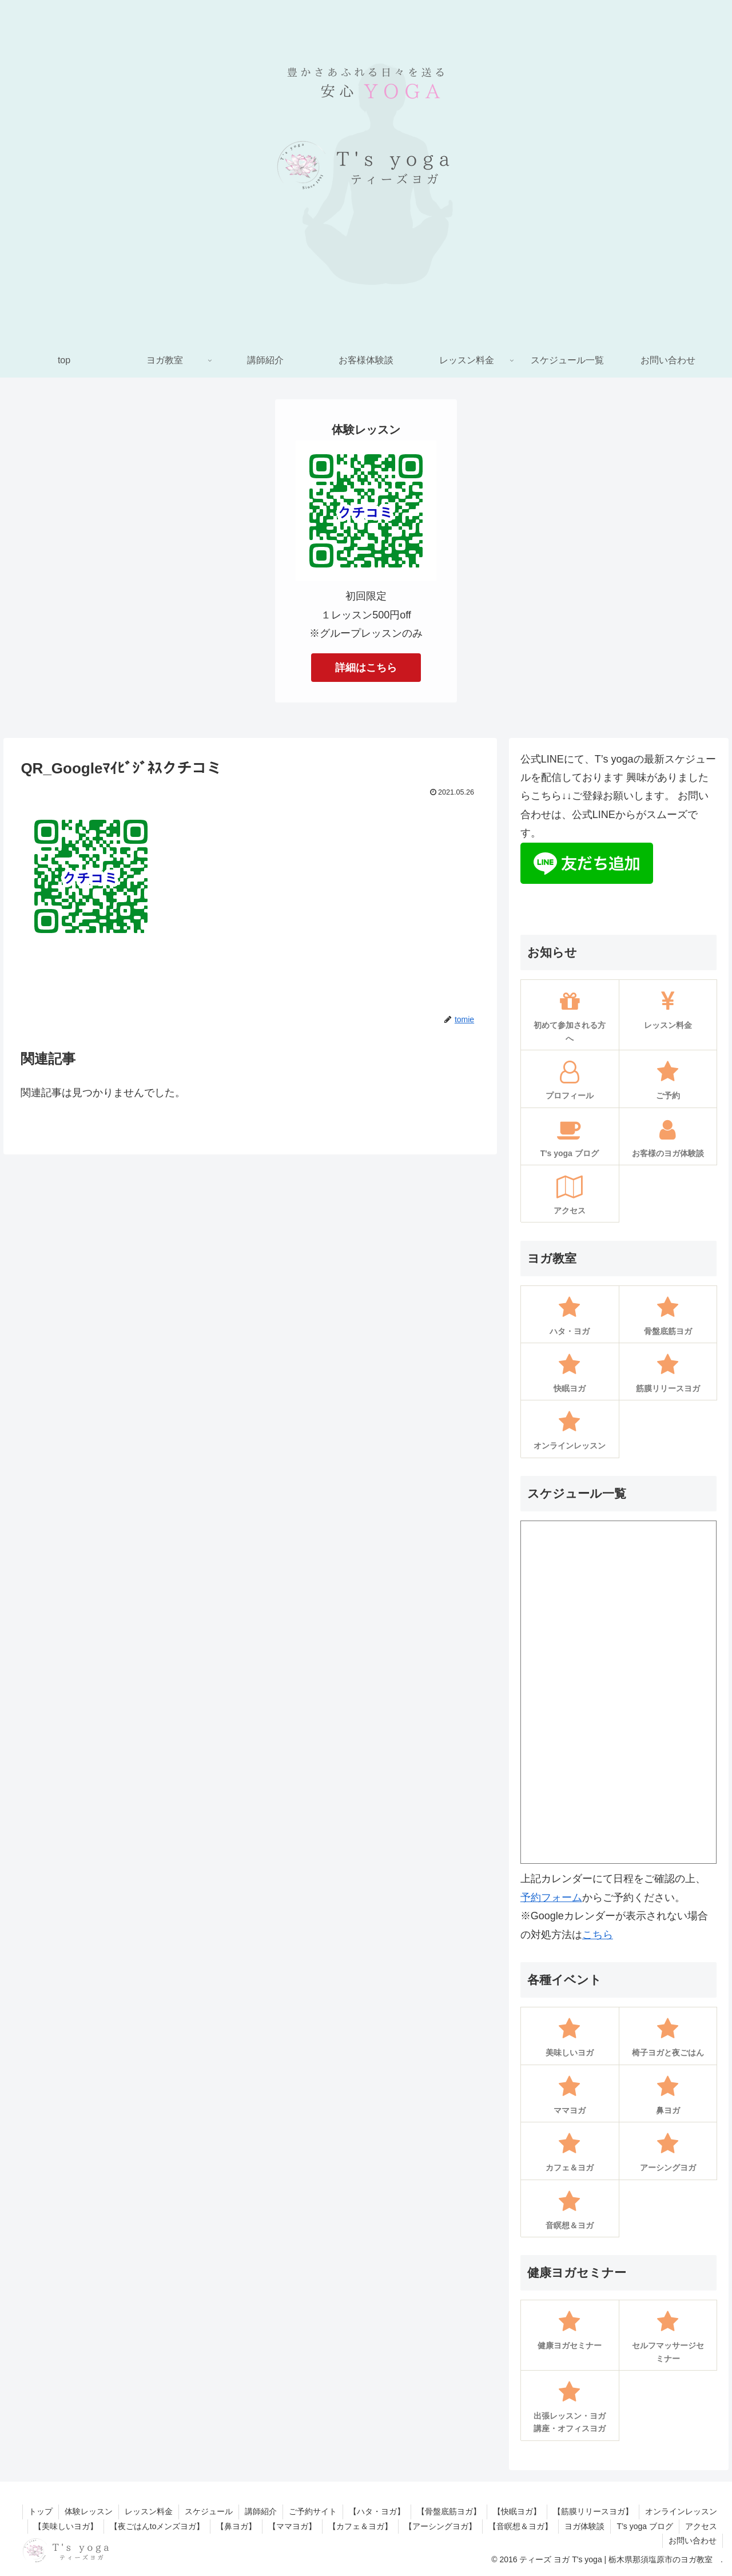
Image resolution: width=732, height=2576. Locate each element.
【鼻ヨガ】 (236, 2526)
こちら (597, 1934)
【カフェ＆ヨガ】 (360, 2526)
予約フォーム (551, 1897)
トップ (41, 2511)
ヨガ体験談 (584, 2526)
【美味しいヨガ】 (66, 2526)
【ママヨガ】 (292, 2526)
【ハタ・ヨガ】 (377, 2511)
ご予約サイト (313, 2511)
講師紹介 (261, 2511)
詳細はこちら (366, 667)
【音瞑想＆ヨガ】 (520, 2526)
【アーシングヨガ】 (440, 2526)
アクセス (701, 2526)
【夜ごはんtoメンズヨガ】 (157, 2526)
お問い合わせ (693, 2540)
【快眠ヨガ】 (517, 2511)
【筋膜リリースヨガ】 (593, 2511)
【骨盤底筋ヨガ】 (449, 2511)
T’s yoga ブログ (644, 2526)
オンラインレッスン (681, 2511)
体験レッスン (89, 2511)
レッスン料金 (149, 2511)
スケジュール (209, 2511)
